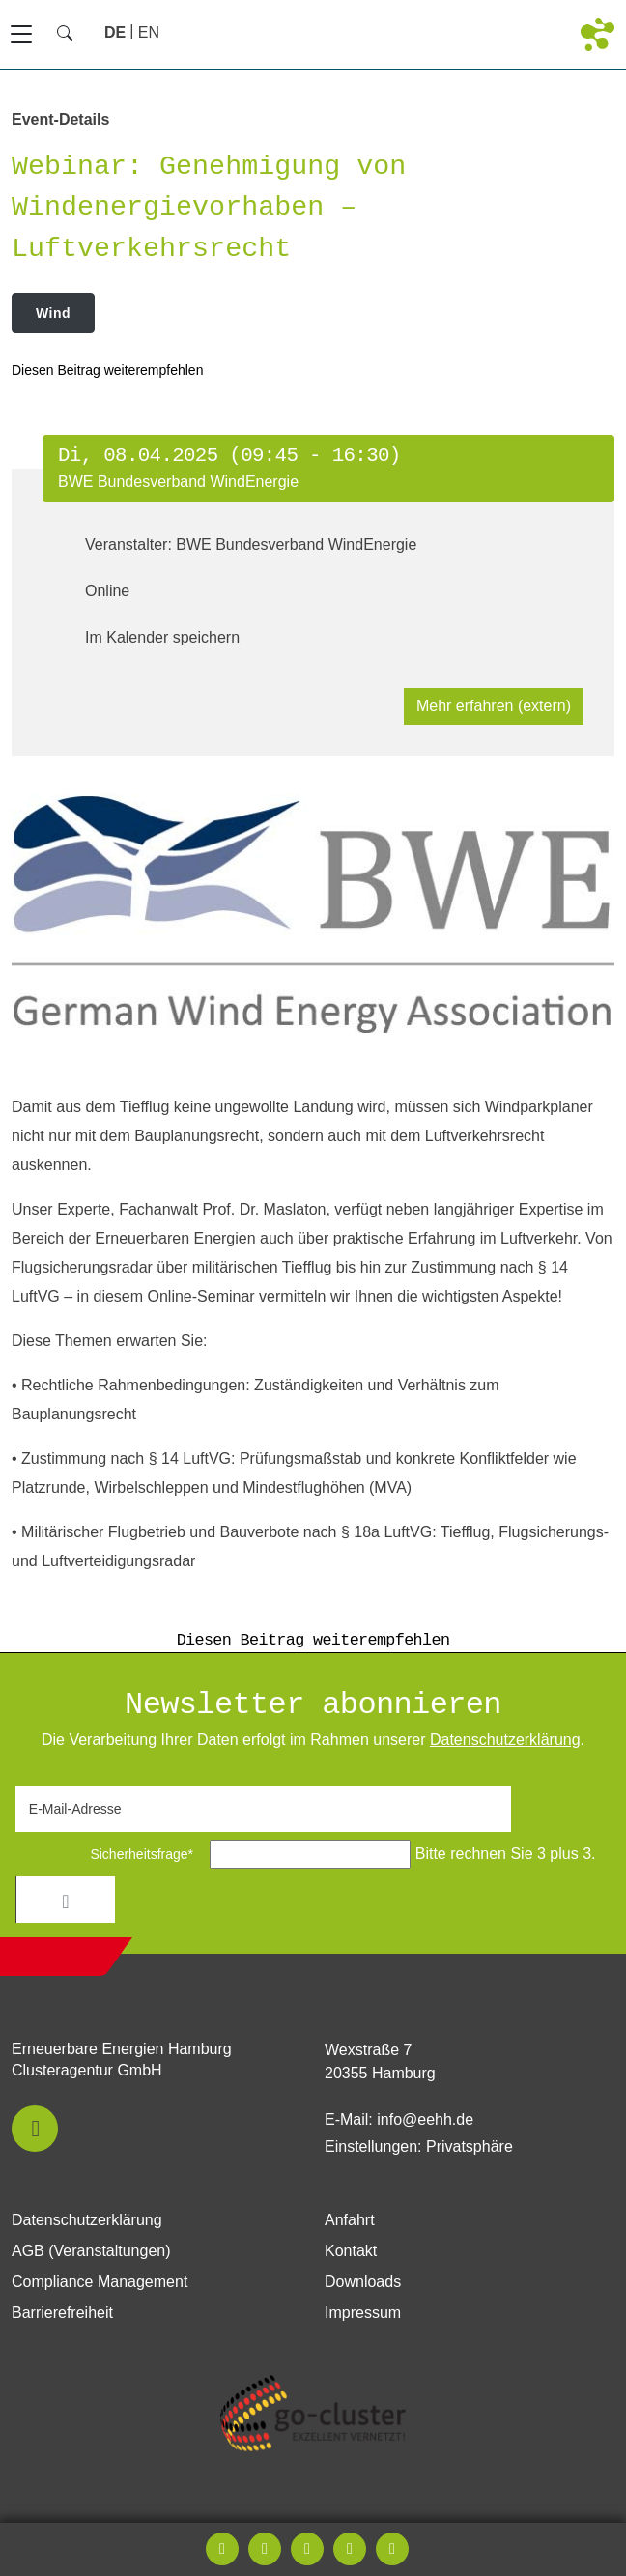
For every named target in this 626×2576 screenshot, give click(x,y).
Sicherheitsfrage (110, 1854)
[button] (35, 2128)
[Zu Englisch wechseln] (148, 32)
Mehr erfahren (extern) (493, 706)
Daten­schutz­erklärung (505, 1740)
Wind (53, 313)
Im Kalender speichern (162, 637)
